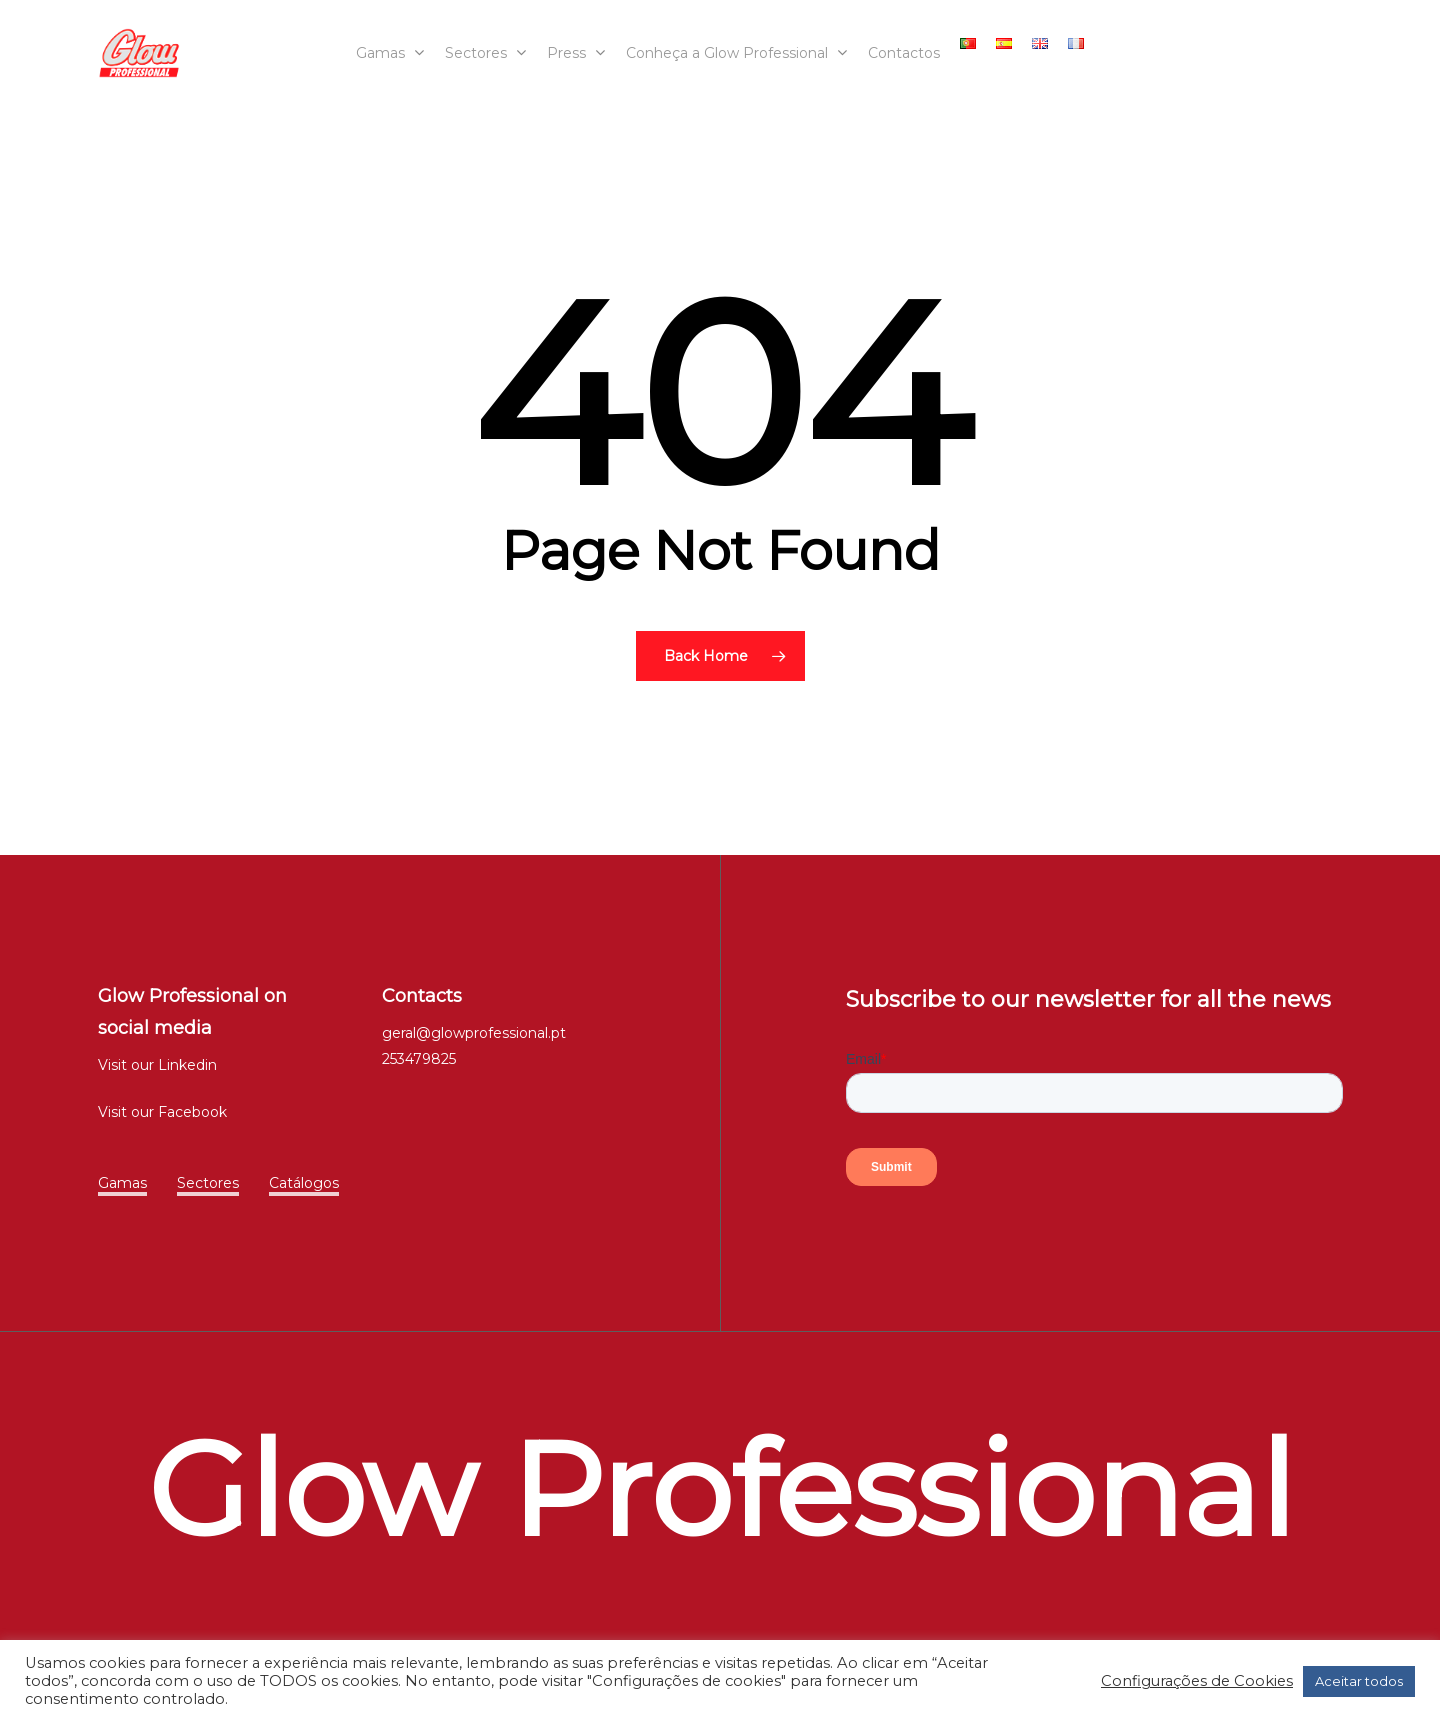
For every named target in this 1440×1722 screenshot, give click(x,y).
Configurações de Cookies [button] (1197, 1681)
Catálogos (304, 1183)
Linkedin (187, 1065)
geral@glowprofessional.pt (474, 1033)
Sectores (208, 1183)
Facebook (192, 1112)
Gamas (122, 1183)
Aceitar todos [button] (1359, 1681)
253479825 (419, 1059)
